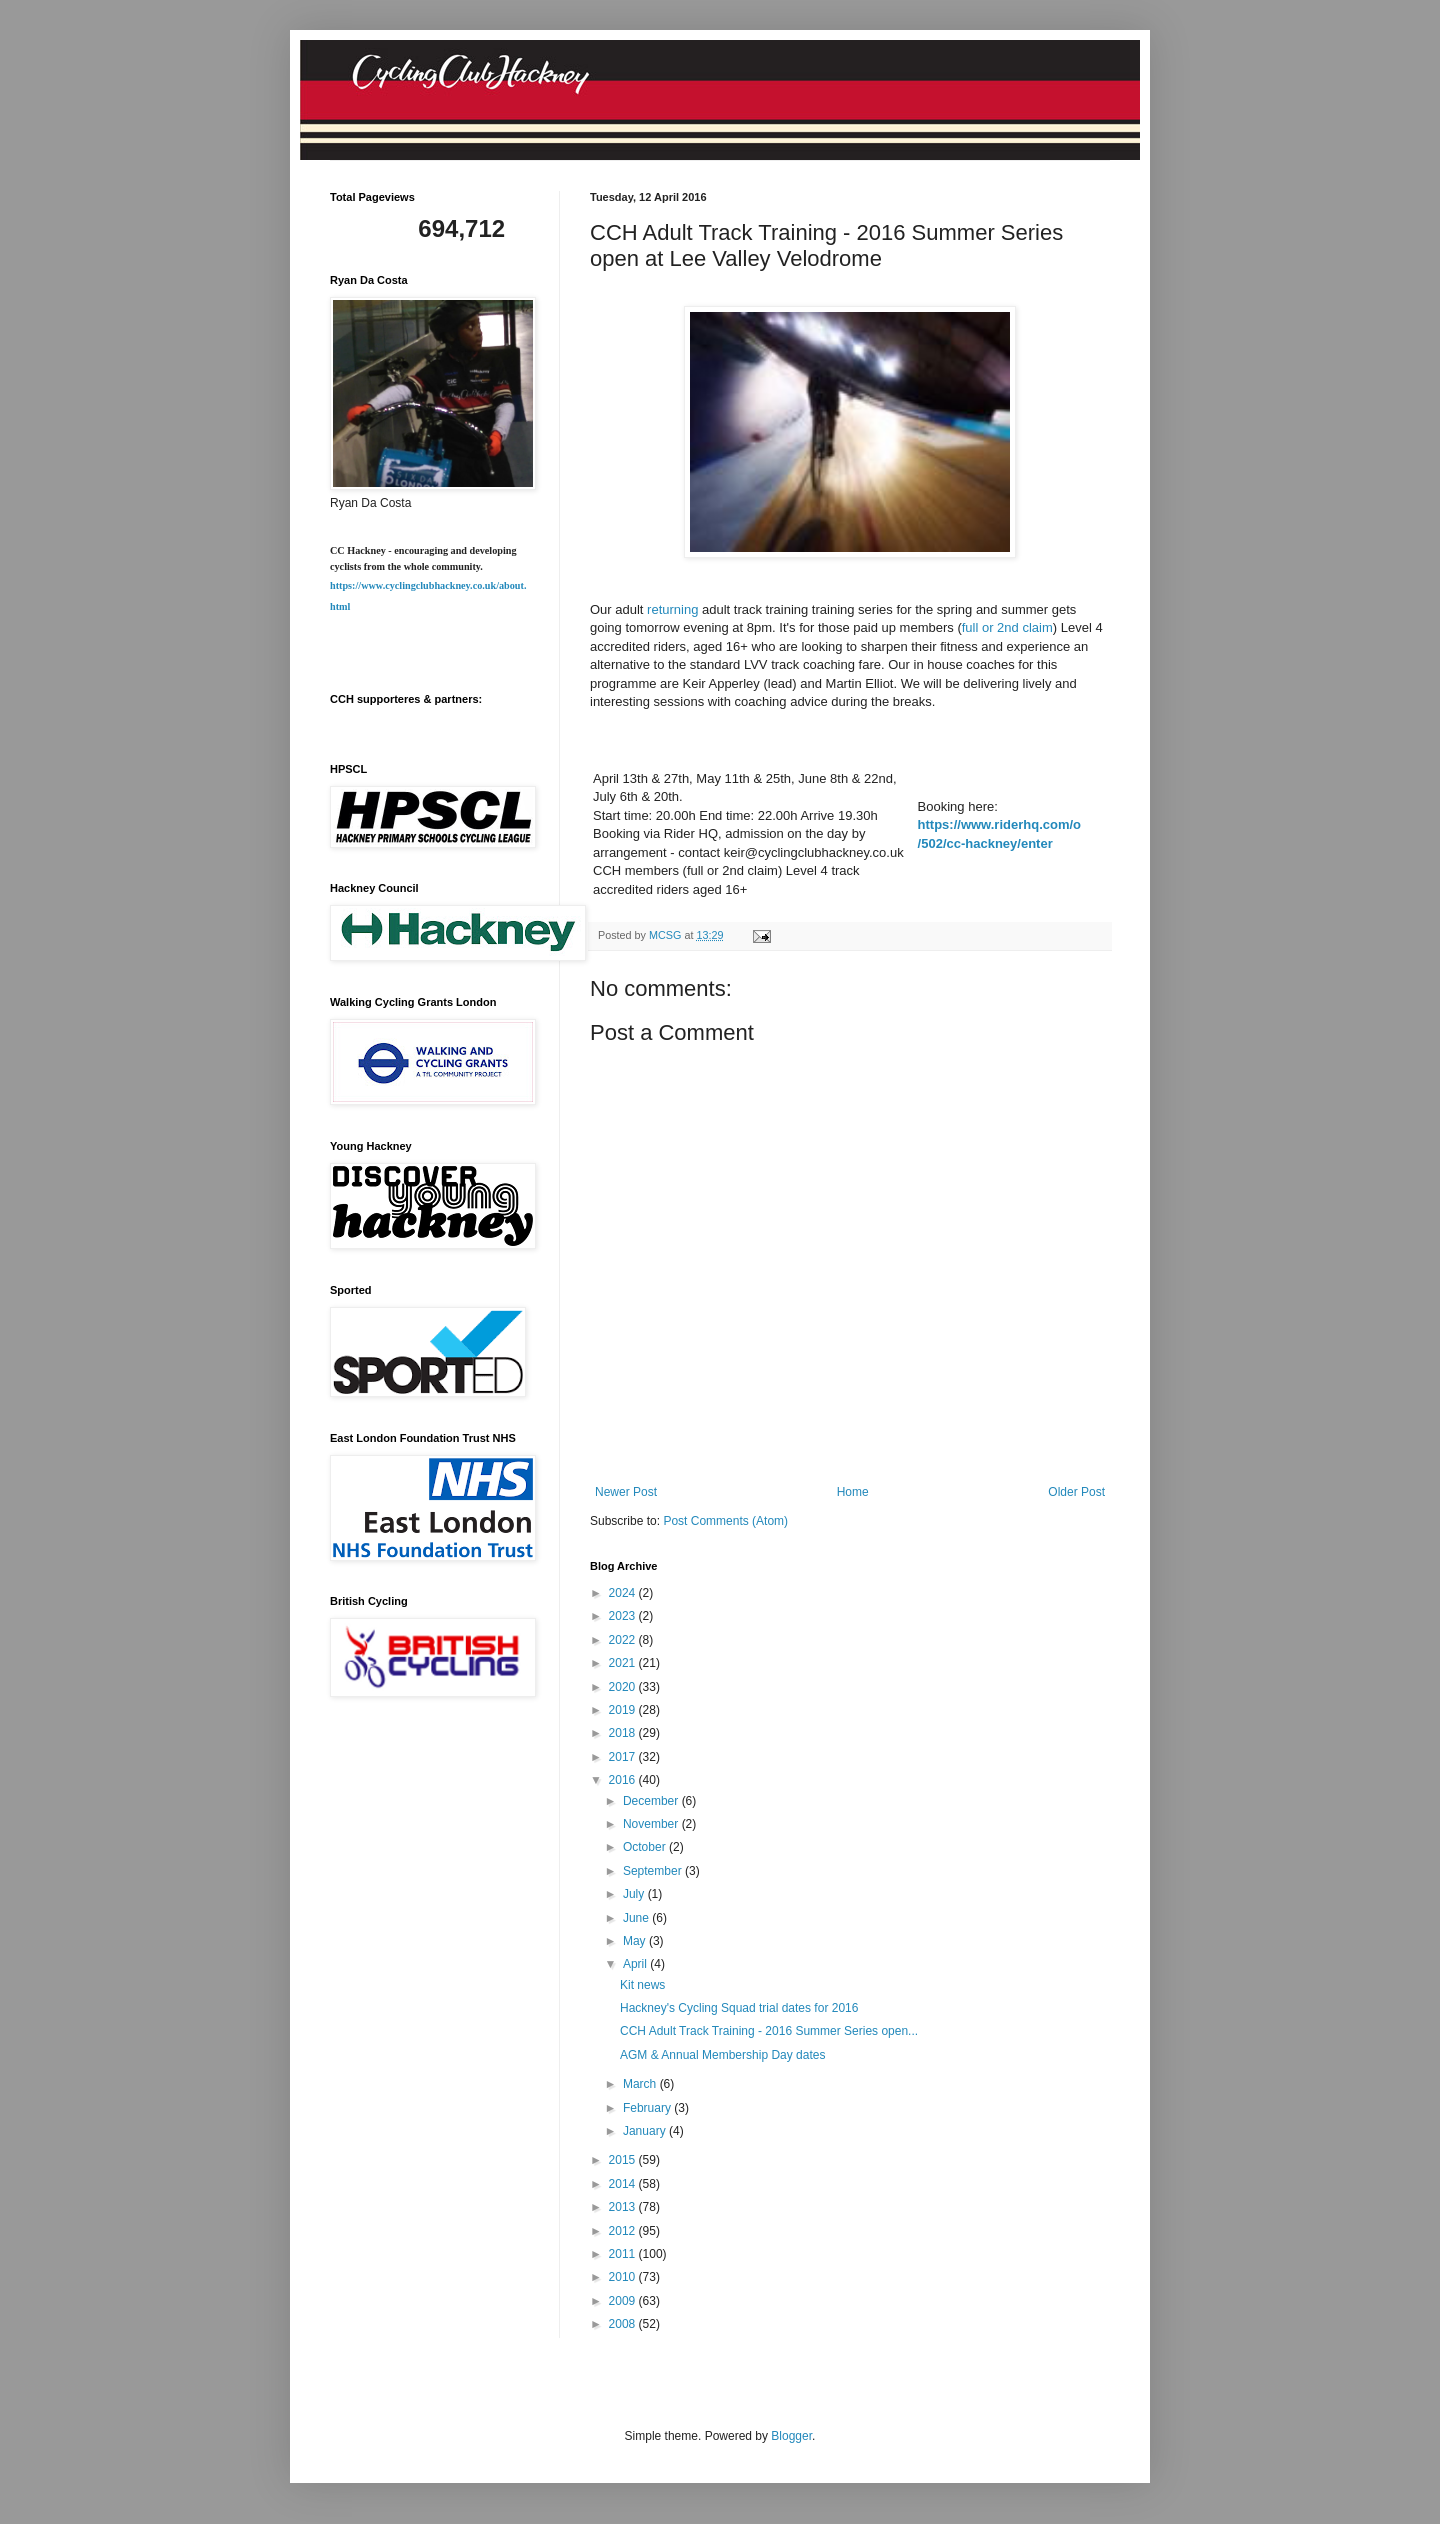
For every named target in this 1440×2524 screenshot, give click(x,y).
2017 (624, 1757)
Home (853, 1492)
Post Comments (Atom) (725, 1521)
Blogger (791, 2436)
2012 (624, 2231)
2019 (624, 1710)
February (648, 2108)
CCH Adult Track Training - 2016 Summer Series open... (769, 2031)
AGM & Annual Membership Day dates (722, 2055)
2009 (624, 2301)
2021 (624, 1663)
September (654, 1871)
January (646, 2131)
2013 (624, 2207)
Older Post (1076, 1492)
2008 (624, 2324)
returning (672, 609)
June (637, 1918)
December (652, 1801)
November (652, 1824)
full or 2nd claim (1007, 627)
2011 (624, 2254)
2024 (624, 1593)
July (635, 1894)
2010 (624, 2277)
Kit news (642, 1985)
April (636, 1964)
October (646, 1847)
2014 (624, 2184)
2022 (624, 1640)
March (641, 2084)
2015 (624, 2160)
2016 (624, 1780)
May (636, 1941)
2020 (624, 1687)
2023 (624, 1616)
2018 (624, 1733)
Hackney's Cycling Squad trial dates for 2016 (739, 2008)
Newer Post (626, 1492)
